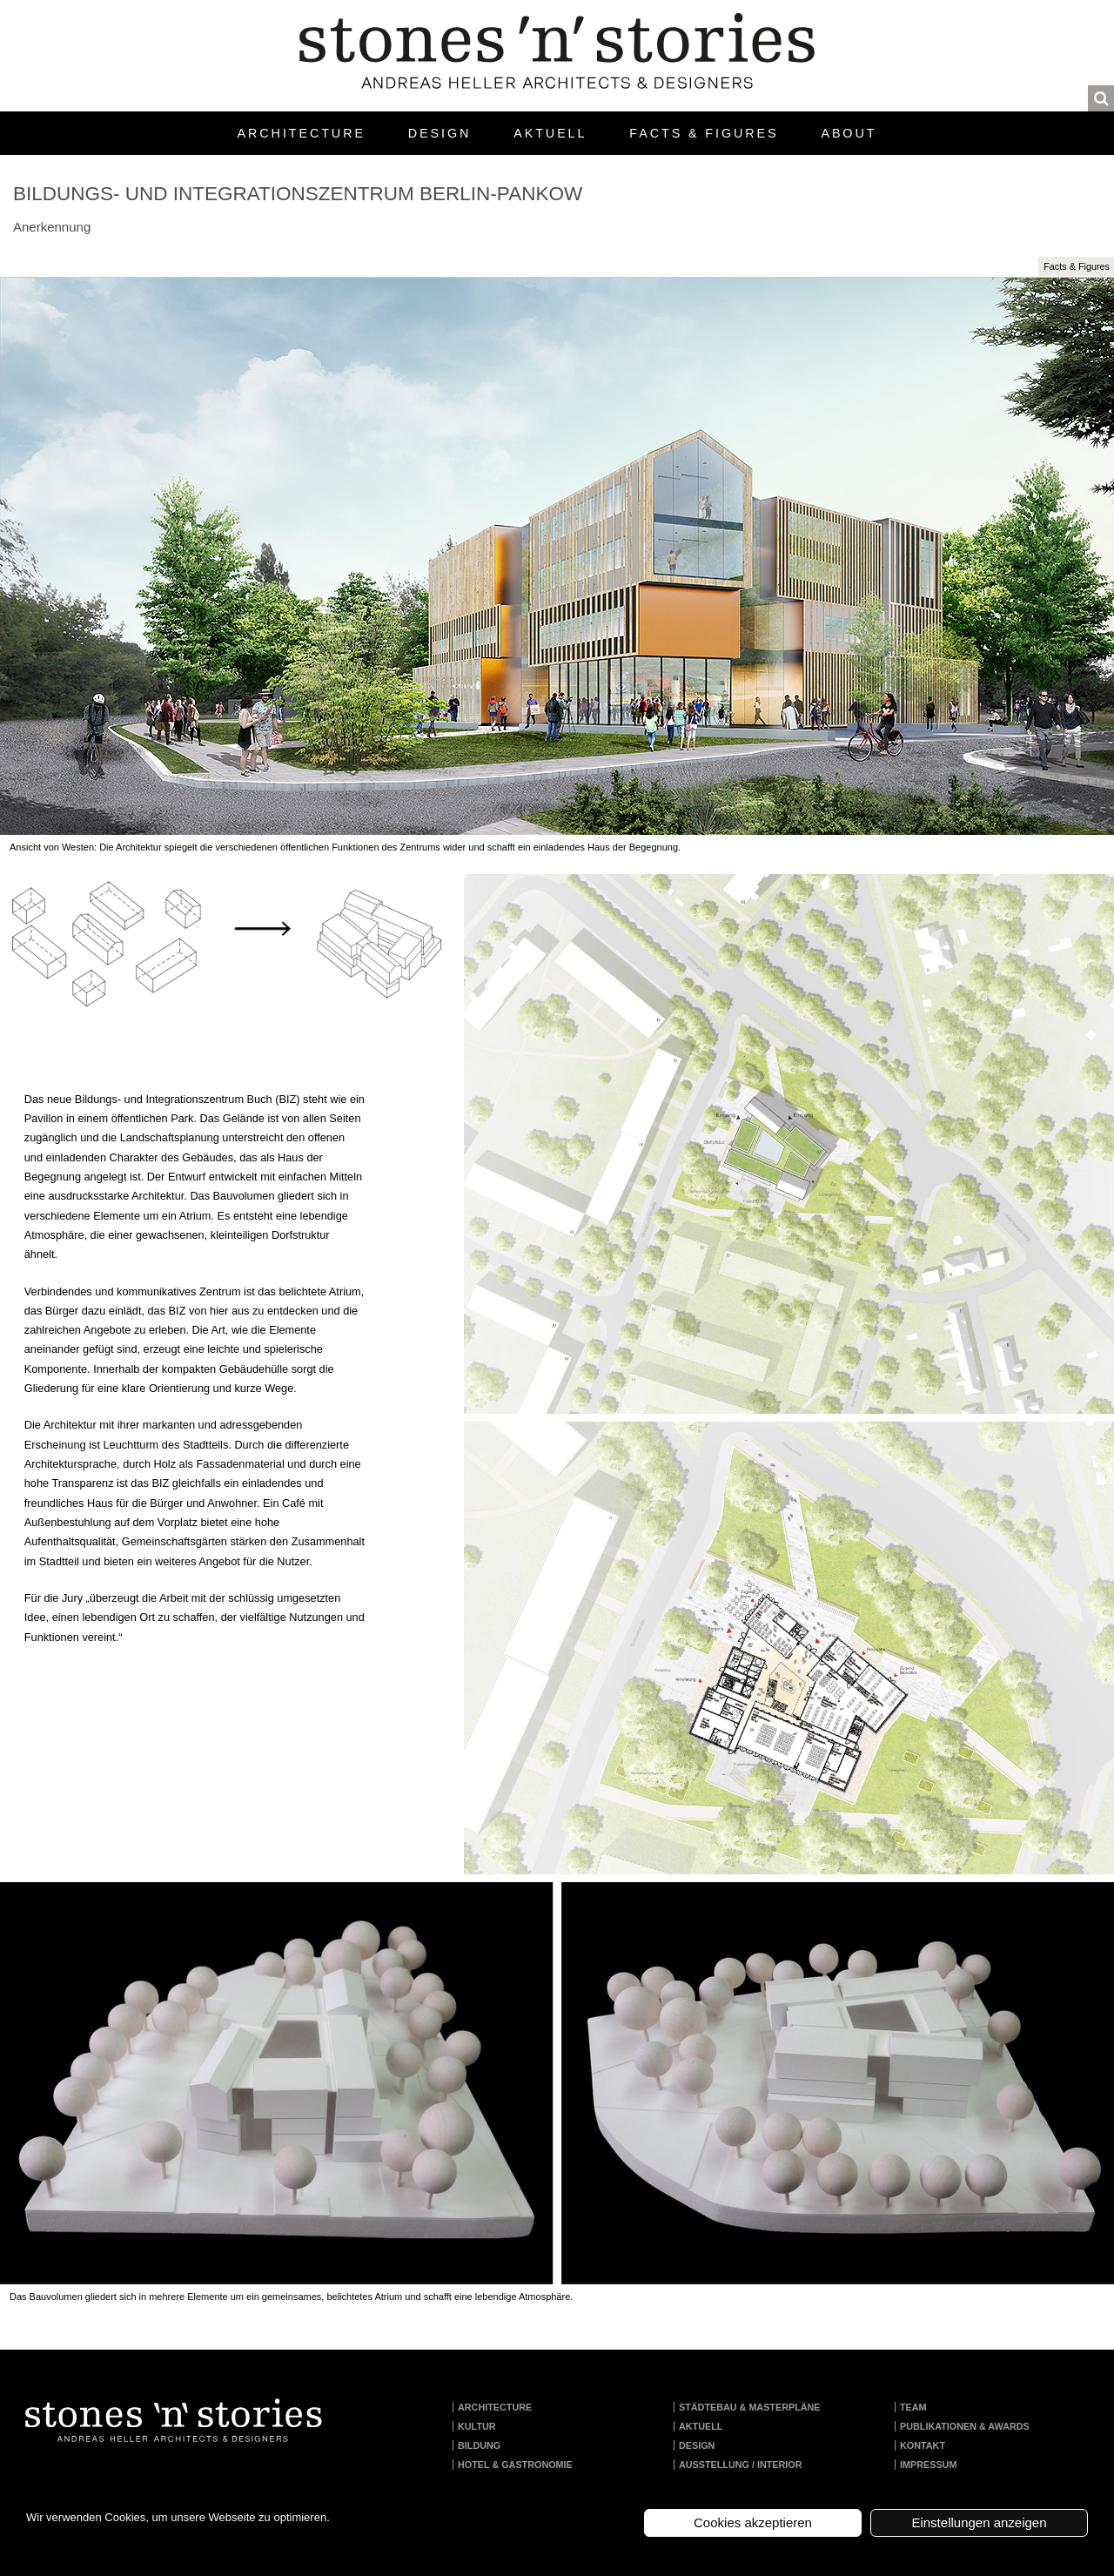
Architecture (302, 133)
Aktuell (550, 133)
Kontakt (922, 2445)
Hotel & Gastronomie (515, 2464)
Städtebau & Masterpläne (750, 2407)
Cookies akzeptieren (753, 2522)
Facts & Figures (703, 133)
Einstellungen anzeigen (978, 2522)
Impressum (928, 2464)
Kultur (477, 2426)
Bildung (479, 2445)
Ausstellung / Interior (740, 2464)
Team (913, 2407)
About (848, 133)
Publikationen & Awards (965, 2426)
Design (439, 133)
